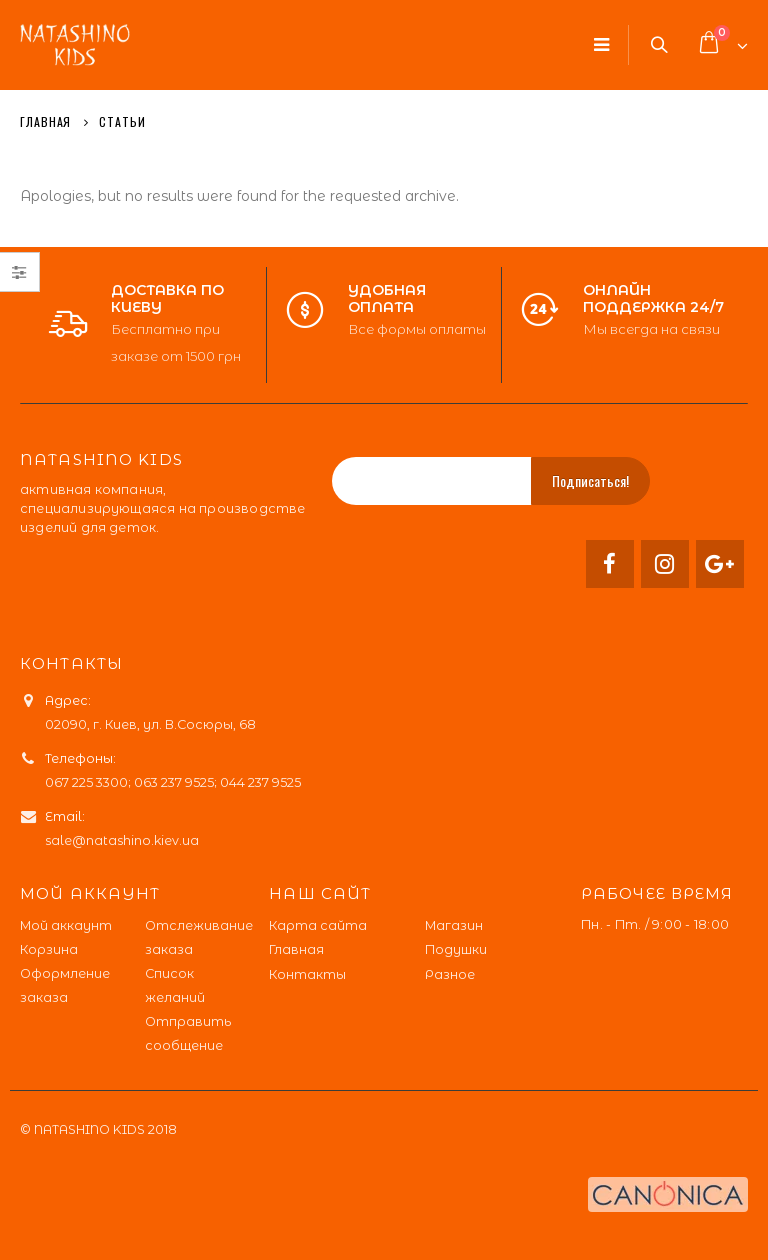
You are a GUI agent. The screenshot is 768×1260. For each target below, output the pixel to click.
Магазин (454, 925)
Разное (450, 974)
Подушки (456, 949)
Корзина (49, 949)
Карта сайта (318, 925)
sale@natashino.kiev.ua (122, 840)
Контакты (307, 974)
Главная (296, 949)
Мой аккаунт (66, 925)
